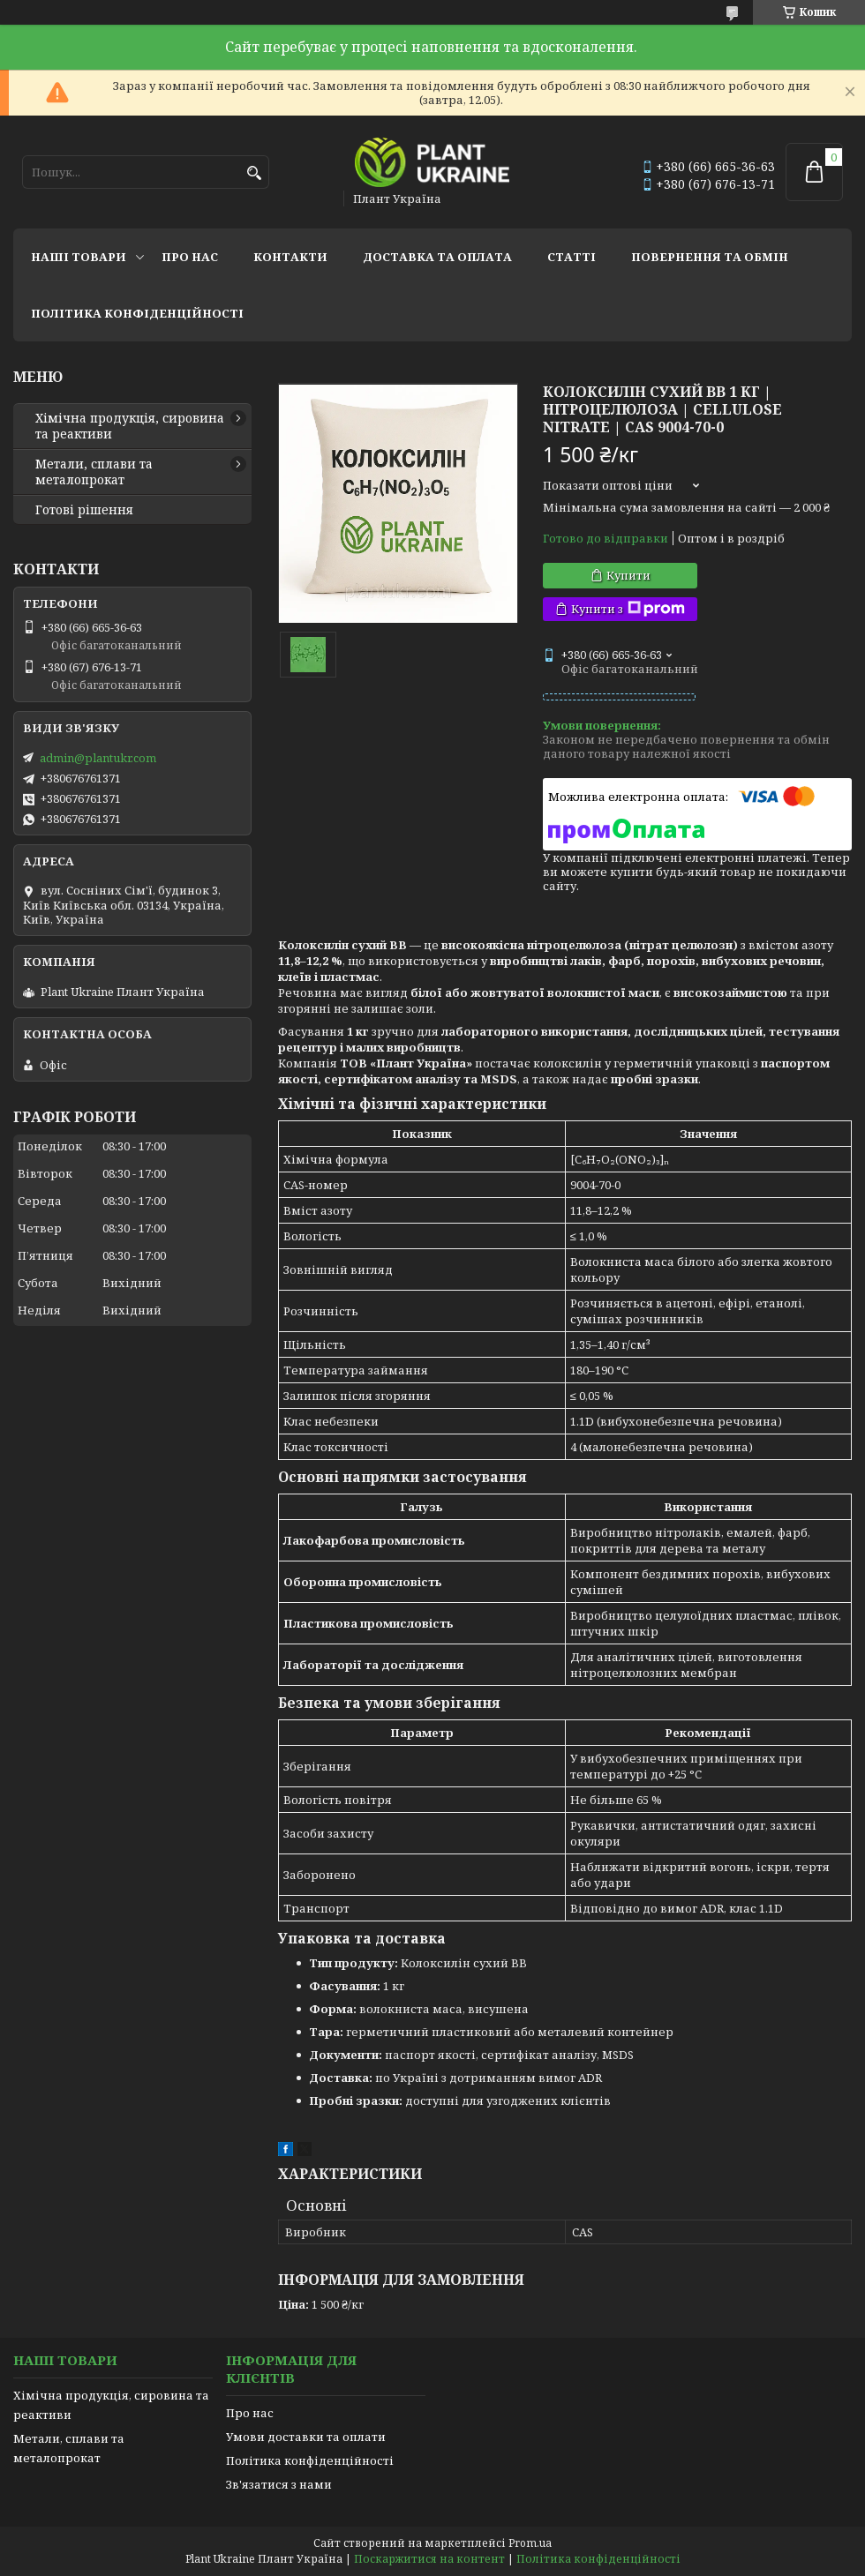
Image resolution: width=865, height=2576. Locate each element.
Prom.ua (530, 2542)
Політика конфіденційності (137, 313)
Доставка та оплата (437, 257)
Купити (628, 575)
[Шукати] (253, 173)
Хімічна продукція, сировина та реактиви (129, 426)
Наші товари (78, 257)
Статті (571, 257)
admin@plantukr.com (98, 758)
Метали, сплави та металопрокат (94, 472)
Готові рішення (84, 510)
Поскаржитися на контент (429, 2558)
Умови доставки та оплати (306, 2437)
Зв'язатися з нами (279, 2484)
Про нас (190, 257)
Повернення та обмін (709, 257)
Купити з (628, 609)
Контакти (290, 257)
